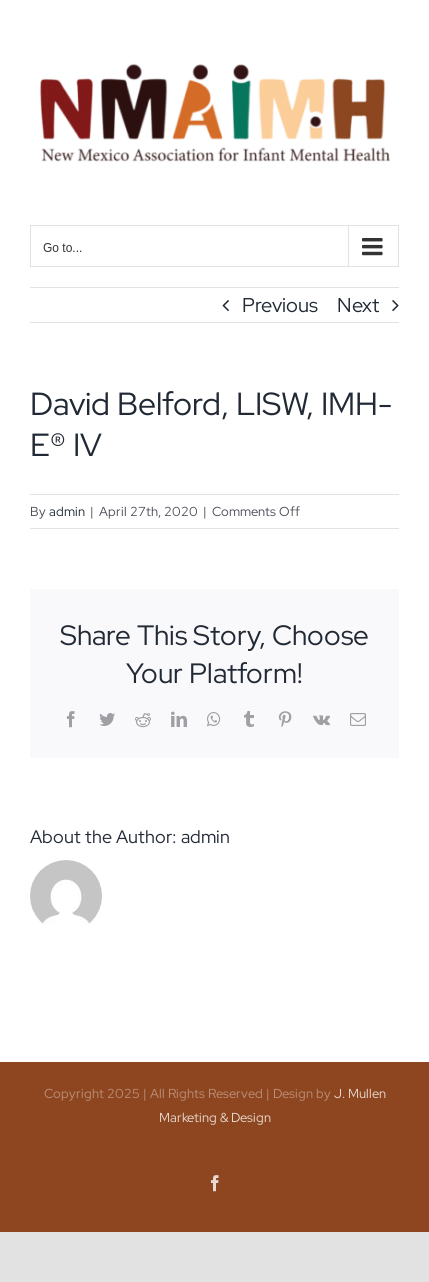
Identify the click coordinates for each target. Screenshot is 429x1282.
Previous (280, 305)
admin (67, 511)
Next (358, 305)
